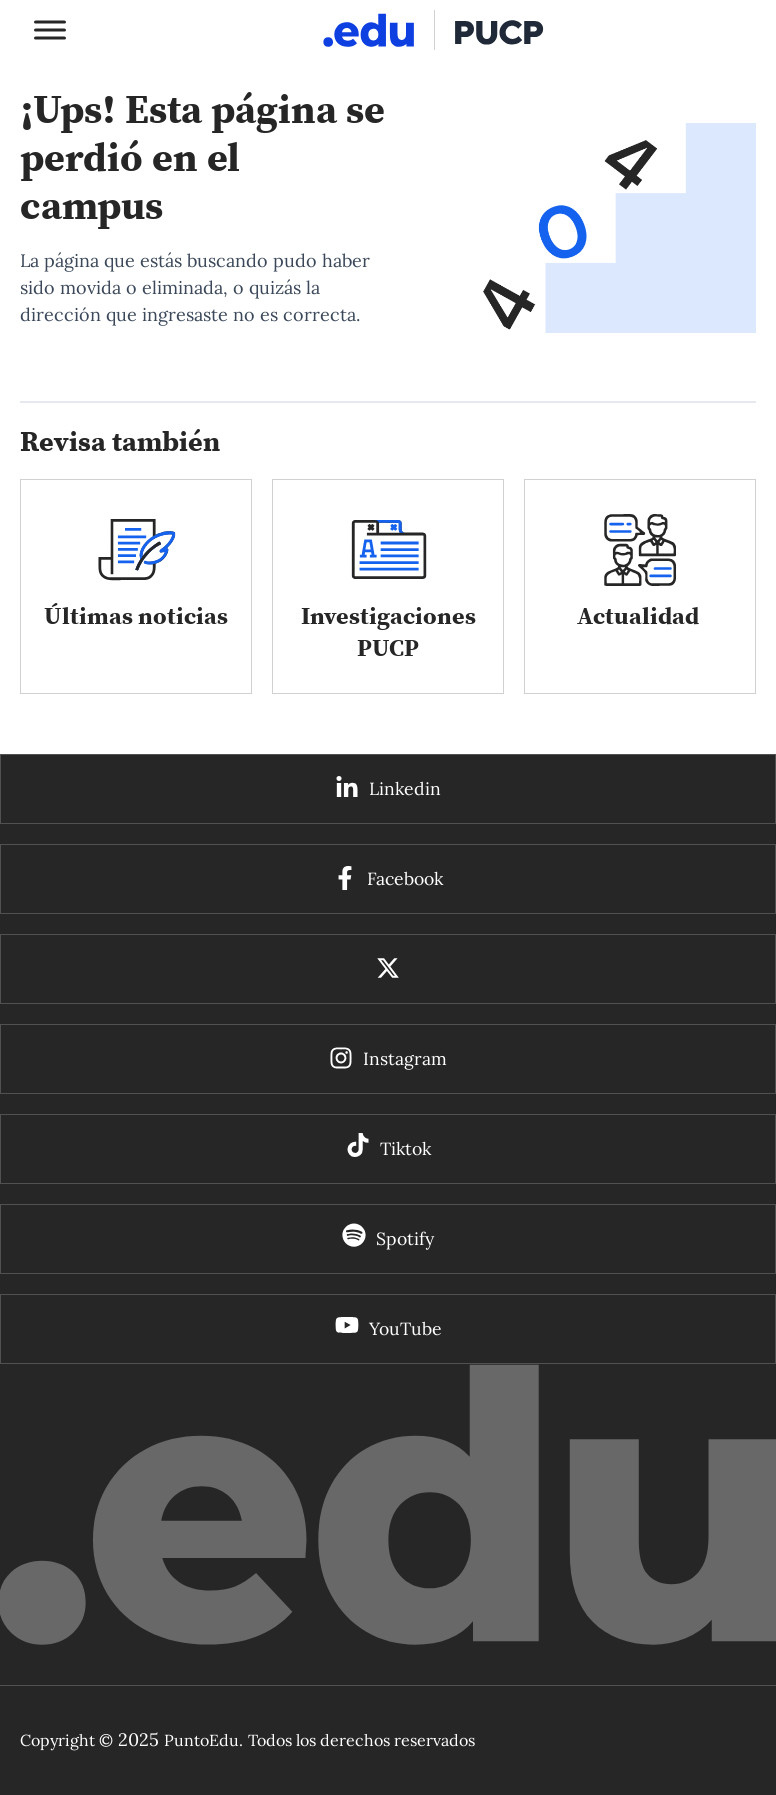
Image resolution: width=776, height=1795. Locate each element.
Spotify (405, 1238)
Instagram (405, 1058)
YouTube (405, 1328)
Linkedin (405, 788)
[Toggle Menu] (50, 29)
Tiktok (405, 1148)
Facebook (405, 878)
